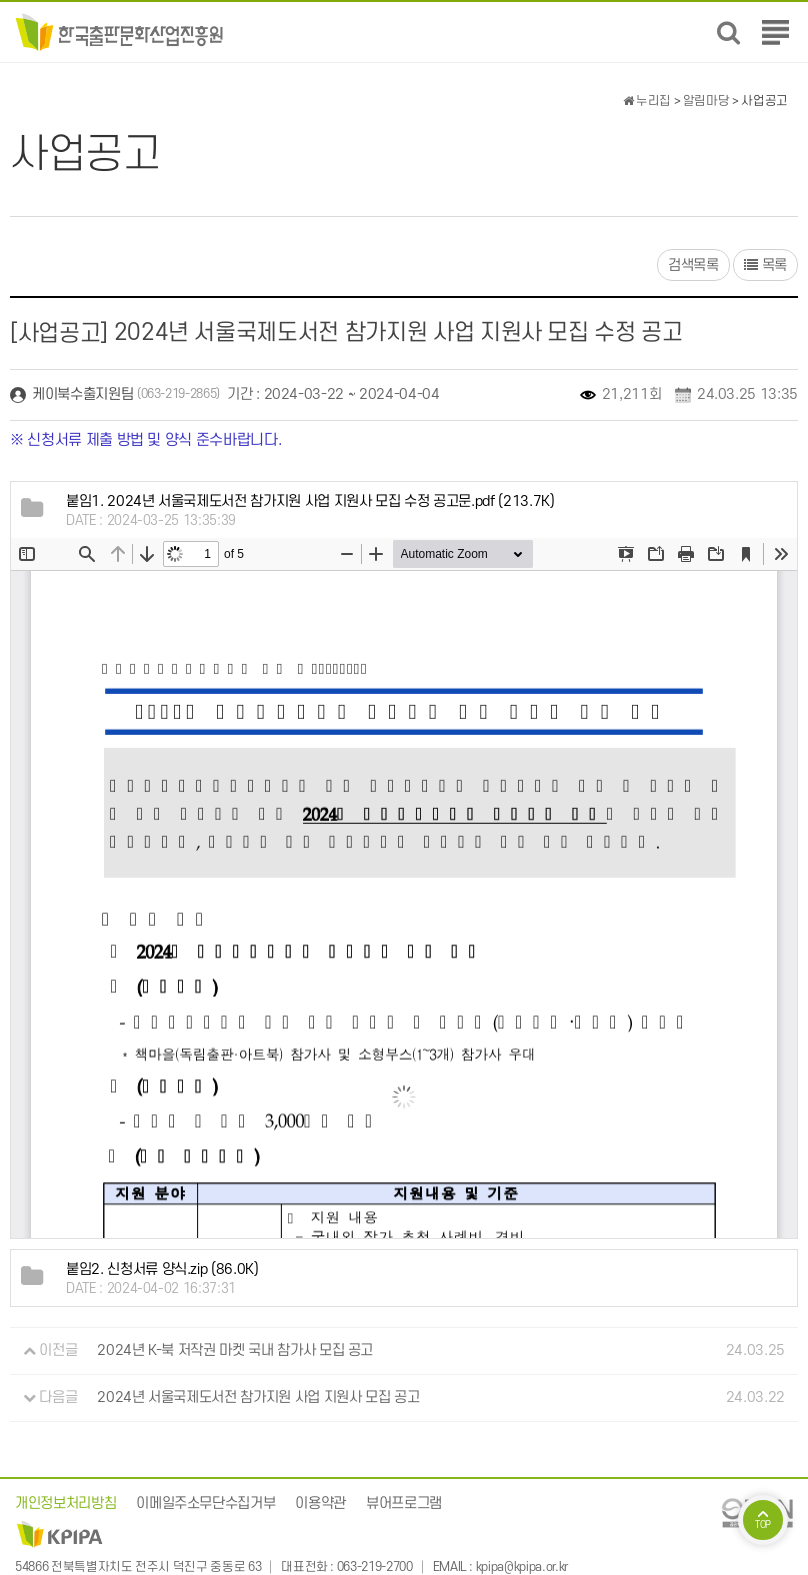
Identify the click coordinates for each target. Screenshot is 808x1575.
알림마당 (706, 101)
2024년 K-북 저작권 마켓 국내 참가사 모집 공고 (235, 1350)
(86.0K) (162, 1269)
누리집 (647, 101)
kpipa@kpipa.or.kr (522, 1567)
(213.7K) (310, 501)
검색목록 (693, 265)
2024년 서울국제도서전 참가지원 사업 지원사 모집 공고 (258, 1397)
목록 (765, 265)
